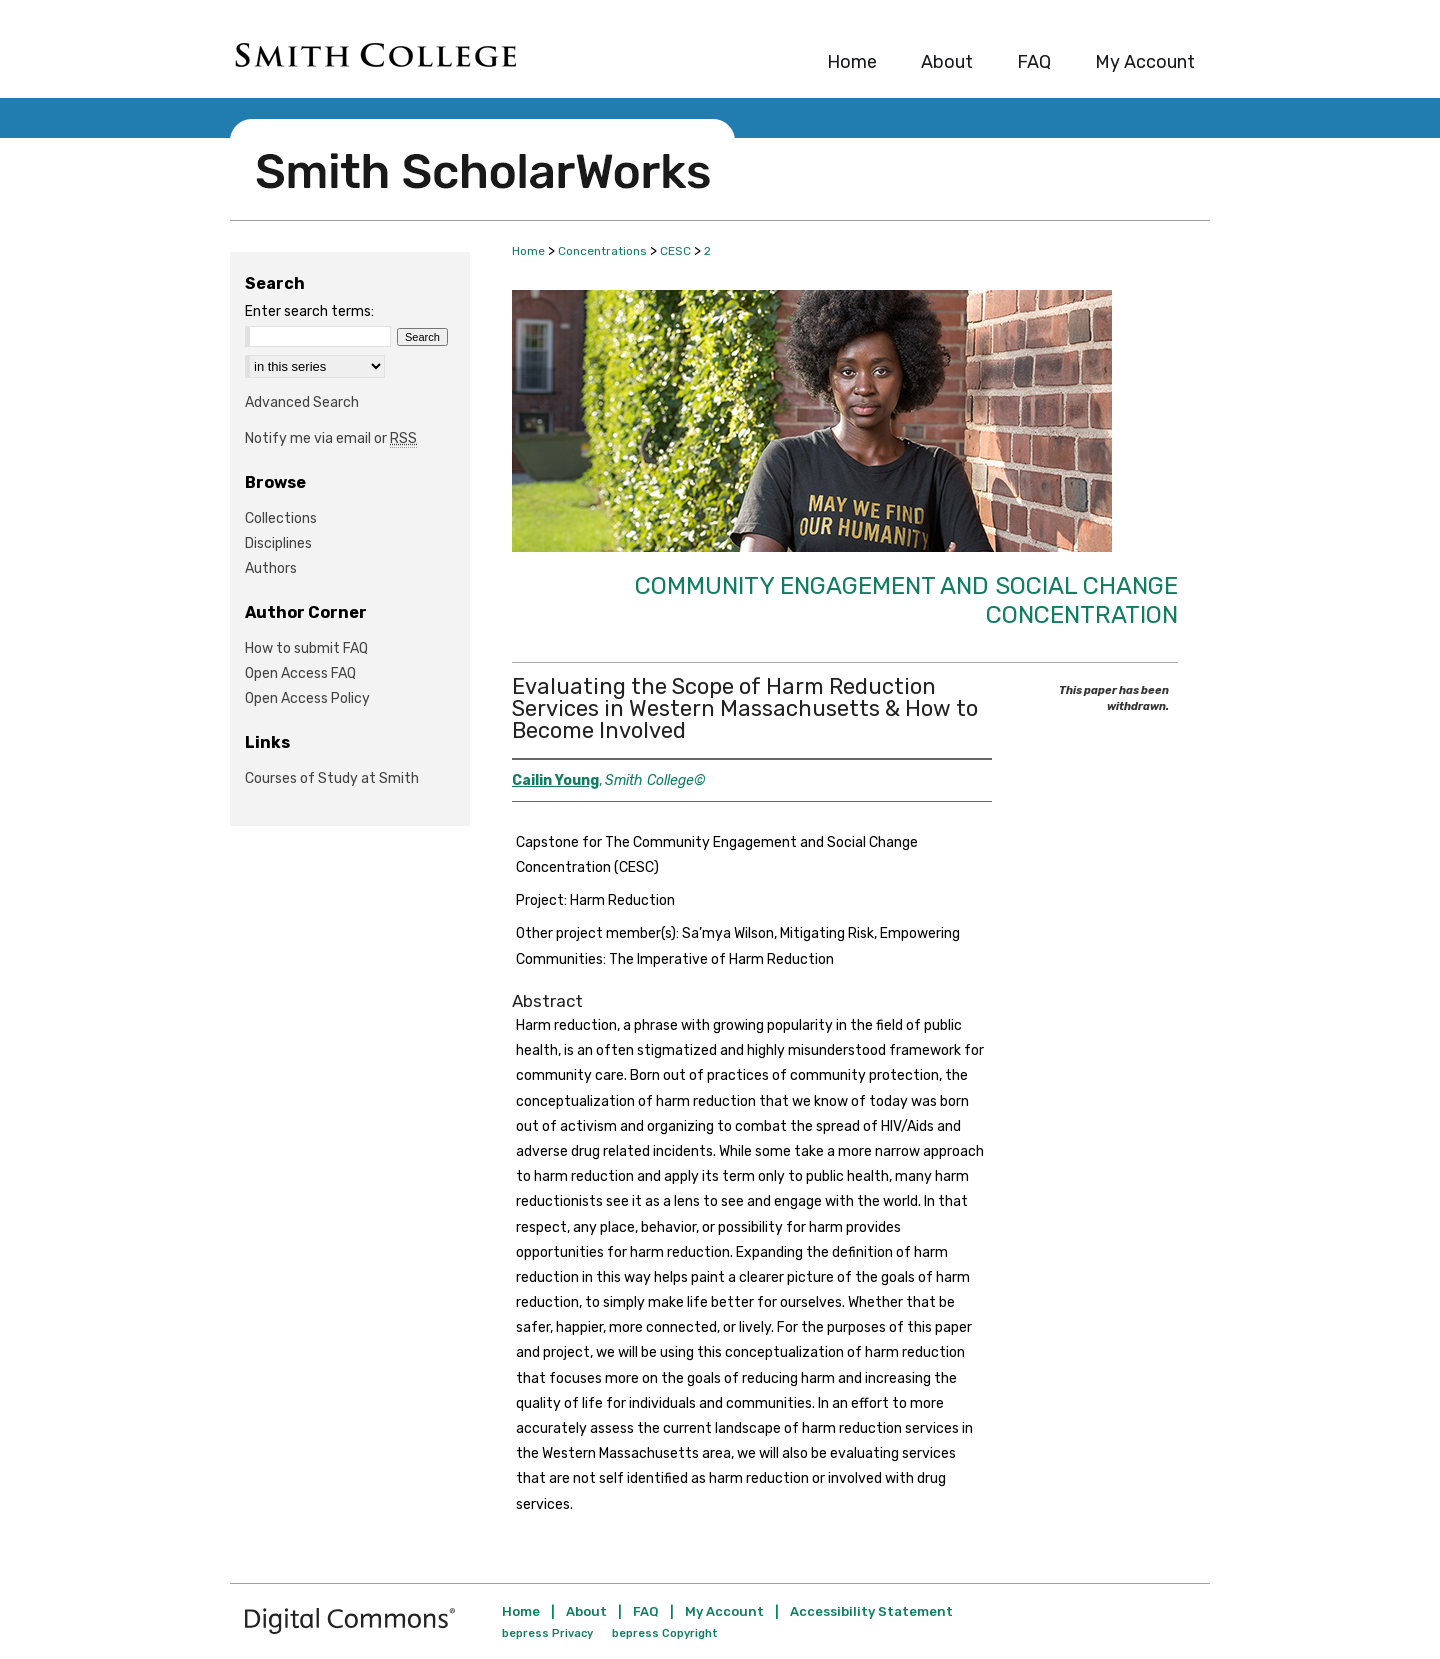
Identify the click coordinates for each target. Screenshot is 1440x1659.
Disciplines (278, 543)
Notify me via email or (331, 438)
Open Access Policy (307, 698)
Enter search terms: (309, 311)
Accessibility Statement (871, 1611)
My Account (724, 1611)
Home (528, 251)
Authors (271, 568)
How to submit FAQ (306, 648)
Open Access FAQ (300, 673)
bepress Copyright (665, 1633)
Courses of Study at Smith (332, 778)
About (586, 1611)
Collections (281, 518)
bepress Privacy (547, 1633)
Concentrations (602, 251)
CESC (675, 251)
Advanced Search (302, 402)
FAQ (646, 1611)
